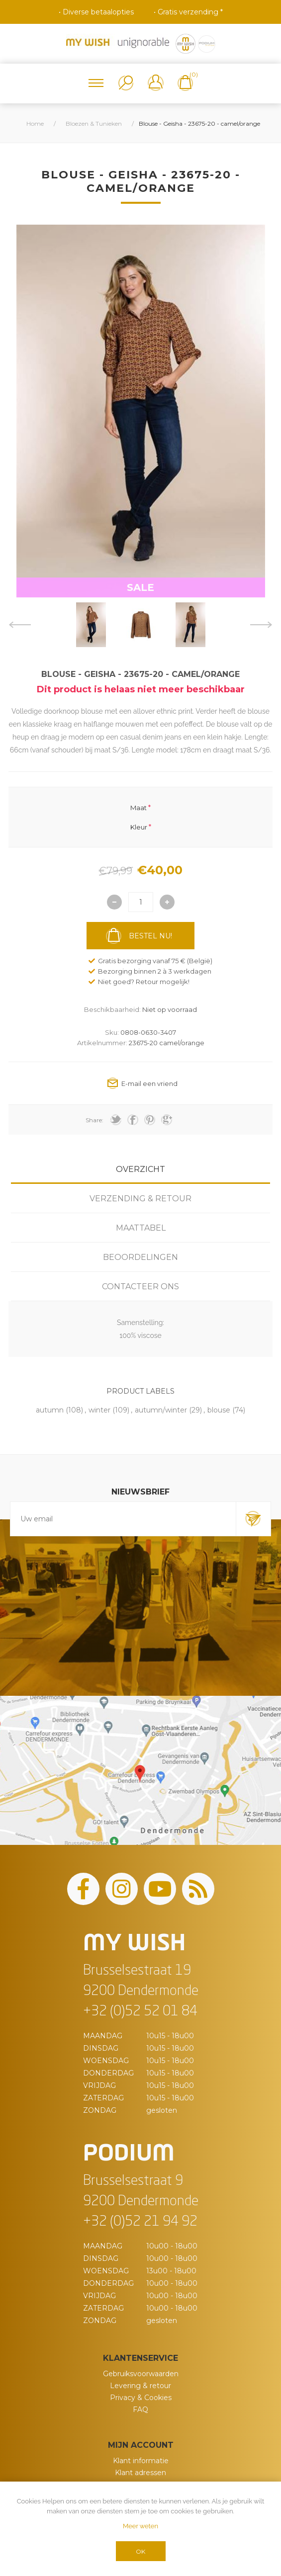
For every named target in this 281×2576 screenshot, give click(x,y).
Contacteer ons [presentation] (140, 1286)
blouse (218, 1410)
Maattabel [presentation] (141, 1228)
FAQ (140, 2409)
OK (140, 2551)
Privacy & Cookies (141, 2397)
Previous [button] (19, 624)
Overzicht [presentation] (140, 1169)
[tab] (140, 1169)
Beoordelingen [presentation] (140, 1257)
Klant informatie (141, 2460)
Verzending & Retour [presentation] (140, 1198)
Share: (94, 1120)
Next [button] (261, 624)
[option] (91, 625)
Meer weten (140, 2526)
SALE (140, 587)
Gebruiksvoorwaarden (141, 2373)
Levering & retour (140, 2385)
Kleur (138, 827)
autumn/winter (161, 1410)
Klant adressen (140, 2472)
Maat (138, 808)
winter (99, 1410)
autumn (50, 1410)
